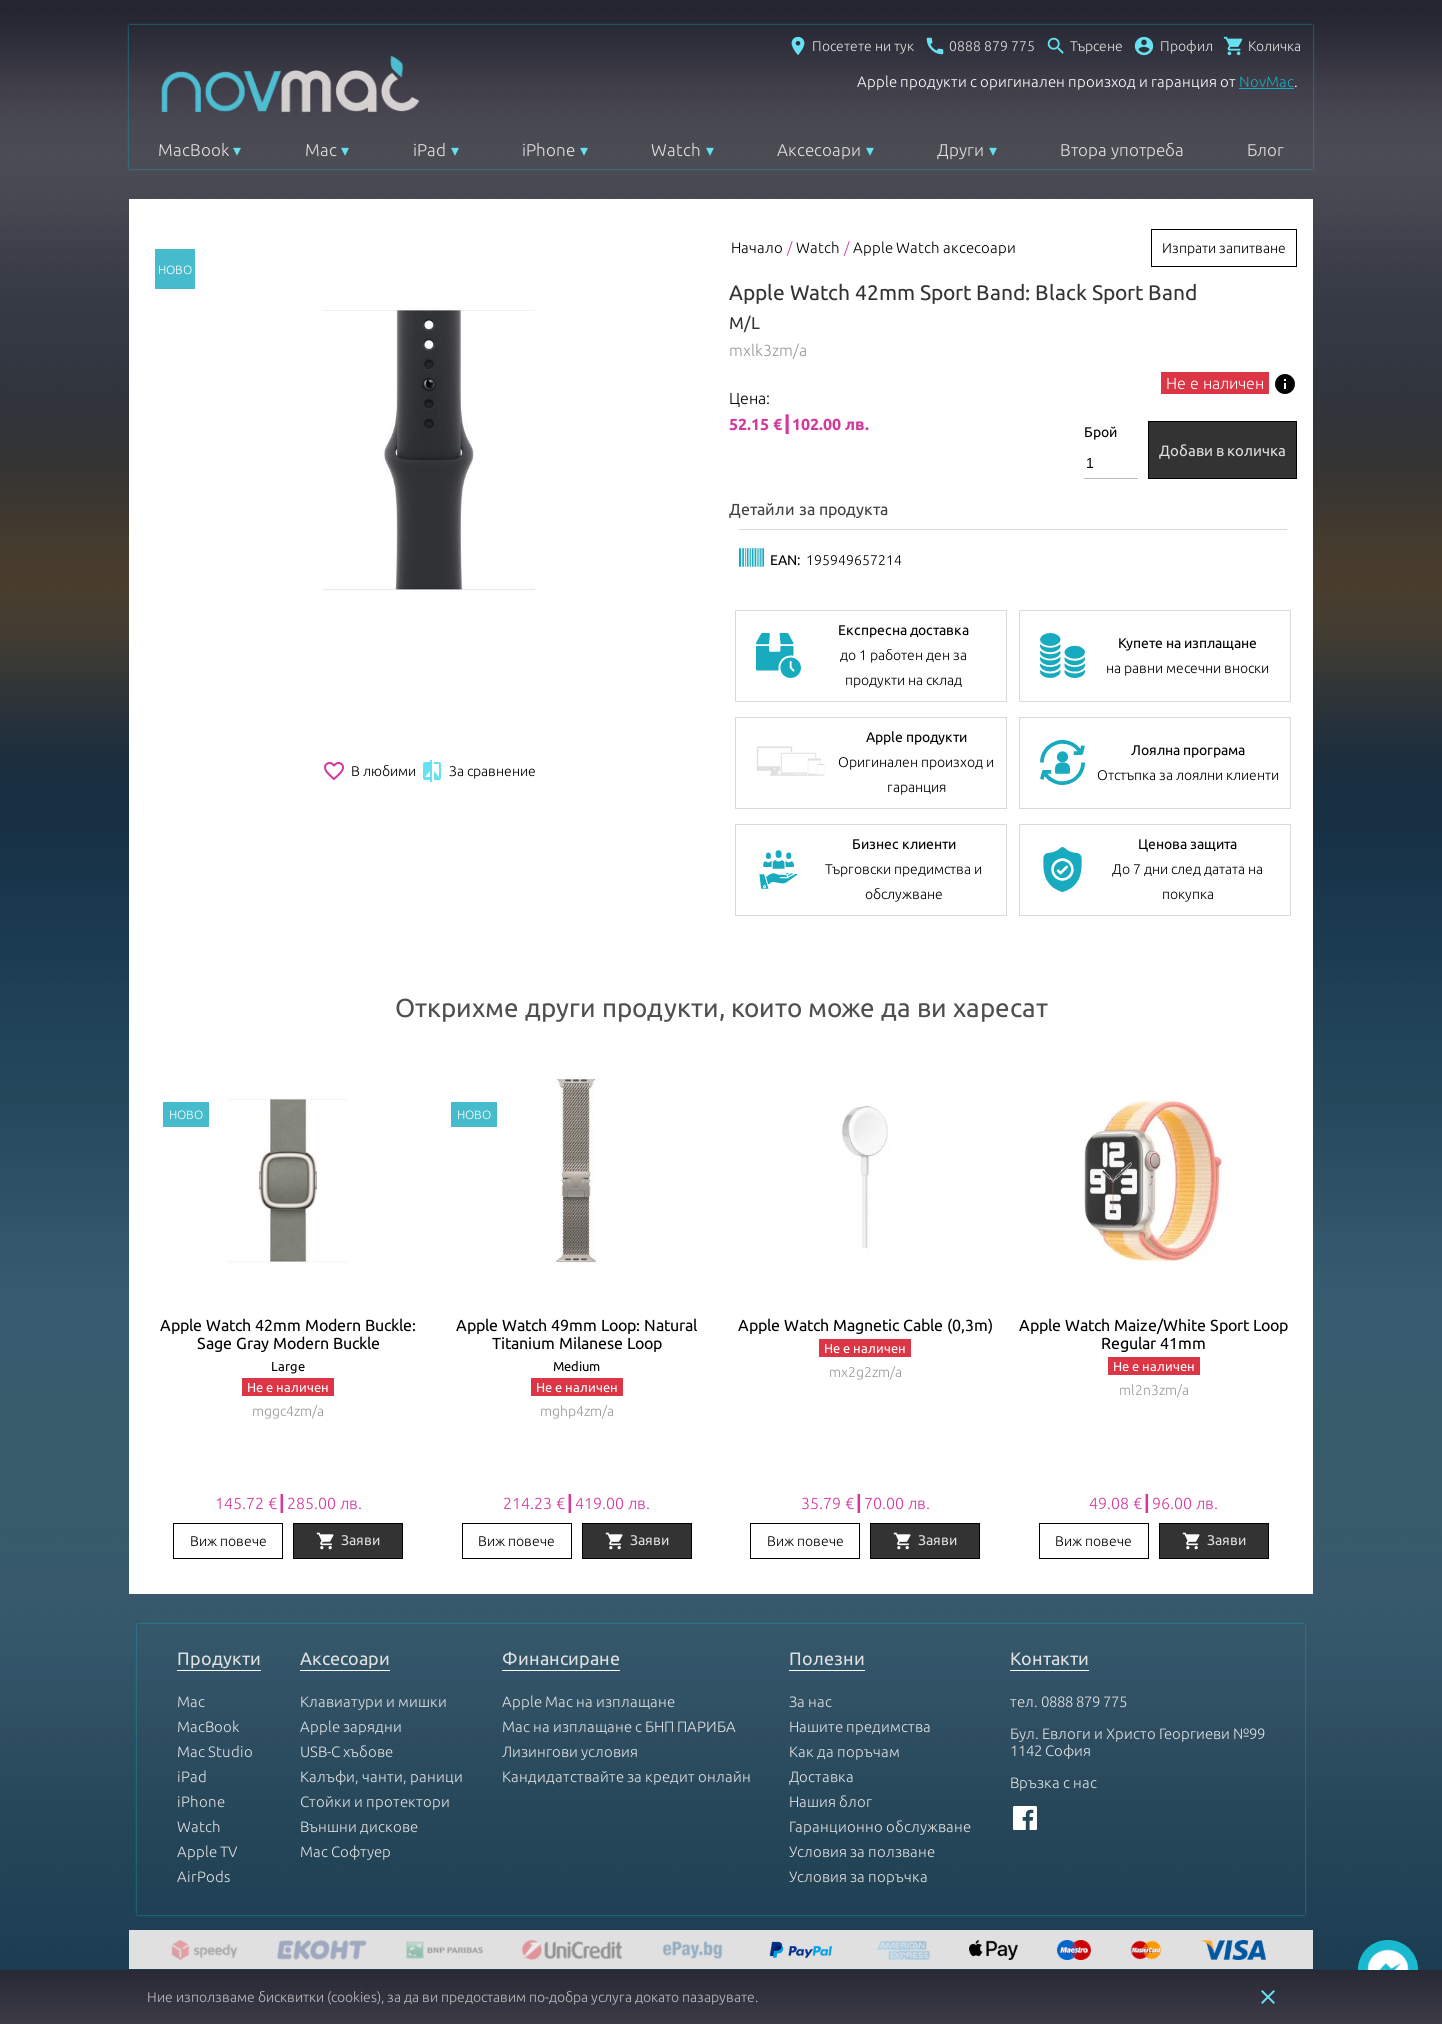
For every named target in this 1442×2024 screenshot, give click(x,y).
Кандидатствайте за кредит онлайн (626, 1776)
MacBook (193, 149)
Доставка (821, 1776)
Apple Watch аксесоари (934, 247)
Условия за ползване (862, 1851)
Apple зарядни (351, 1726)
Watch (676, 149)
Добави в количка (1222, 450)
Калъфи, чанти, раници (381, 1776)
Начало (757, 247)
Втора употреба (1122, 149)
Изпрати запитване (1224, 248)
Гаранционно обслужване (880, 1826)
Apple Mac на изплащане (588, 1701)
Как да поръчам (844, 1751)
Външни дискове (359, 1826)
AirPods (203, 1876)
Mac (321, 149)
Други (960, 149)
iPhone (548, 149)
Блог (1265, 149)
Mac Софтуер (345, 1851)
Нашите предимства (860, 1726)
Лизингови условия (570, 1751)
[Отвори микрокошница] (1262, 46)
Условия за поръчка (858, 1876)
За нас (810, 1701)
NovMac (1266, 81)
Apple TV (207, 1851)
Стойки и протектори (375, 1801)
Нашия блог (830, 1801)
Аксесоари (819, 149)
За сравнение (478, 771)
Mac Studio (215, 1751)
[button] (1173, 46)
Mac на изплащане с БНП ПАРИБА (619, 1726)
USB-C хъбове (346, 1751)
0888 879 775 (1084, 1701)
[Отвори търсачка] (1084, 46)
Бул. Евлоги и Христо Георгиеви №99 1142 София (1137, 1742)
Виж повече (228, 1541)
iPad (429, 149)
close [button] (1268, 1997)
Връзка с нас (1053, 1782)
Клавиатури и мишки (373, 1701)
